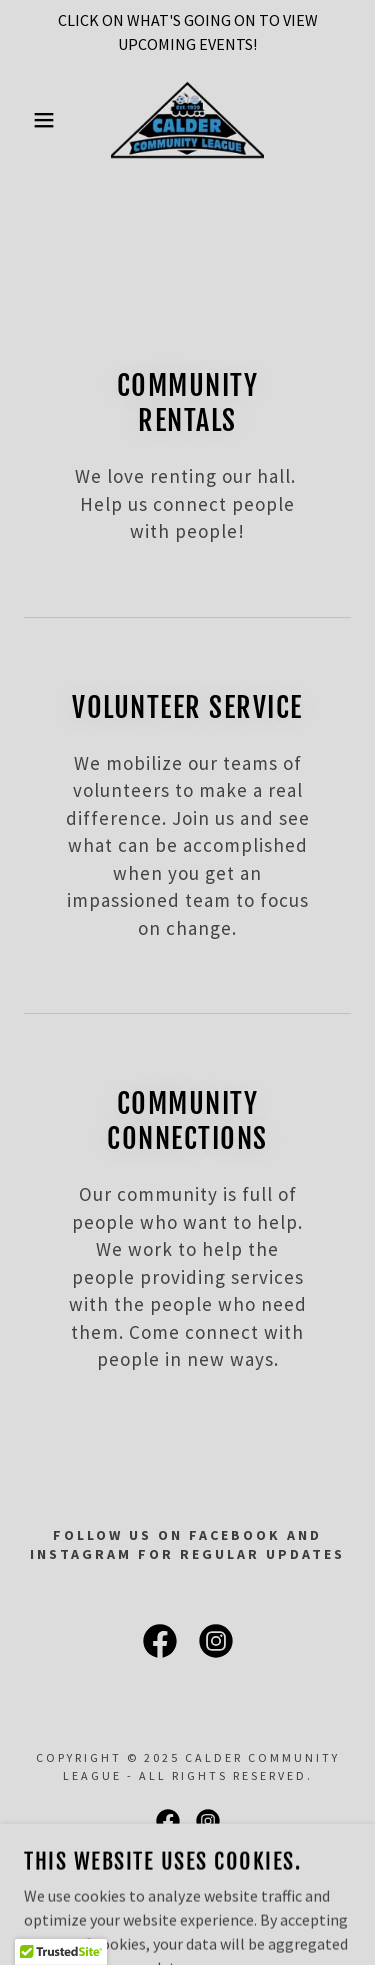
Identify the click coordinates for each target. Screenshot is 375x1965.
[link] (187, 120)
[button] (29, 120)
